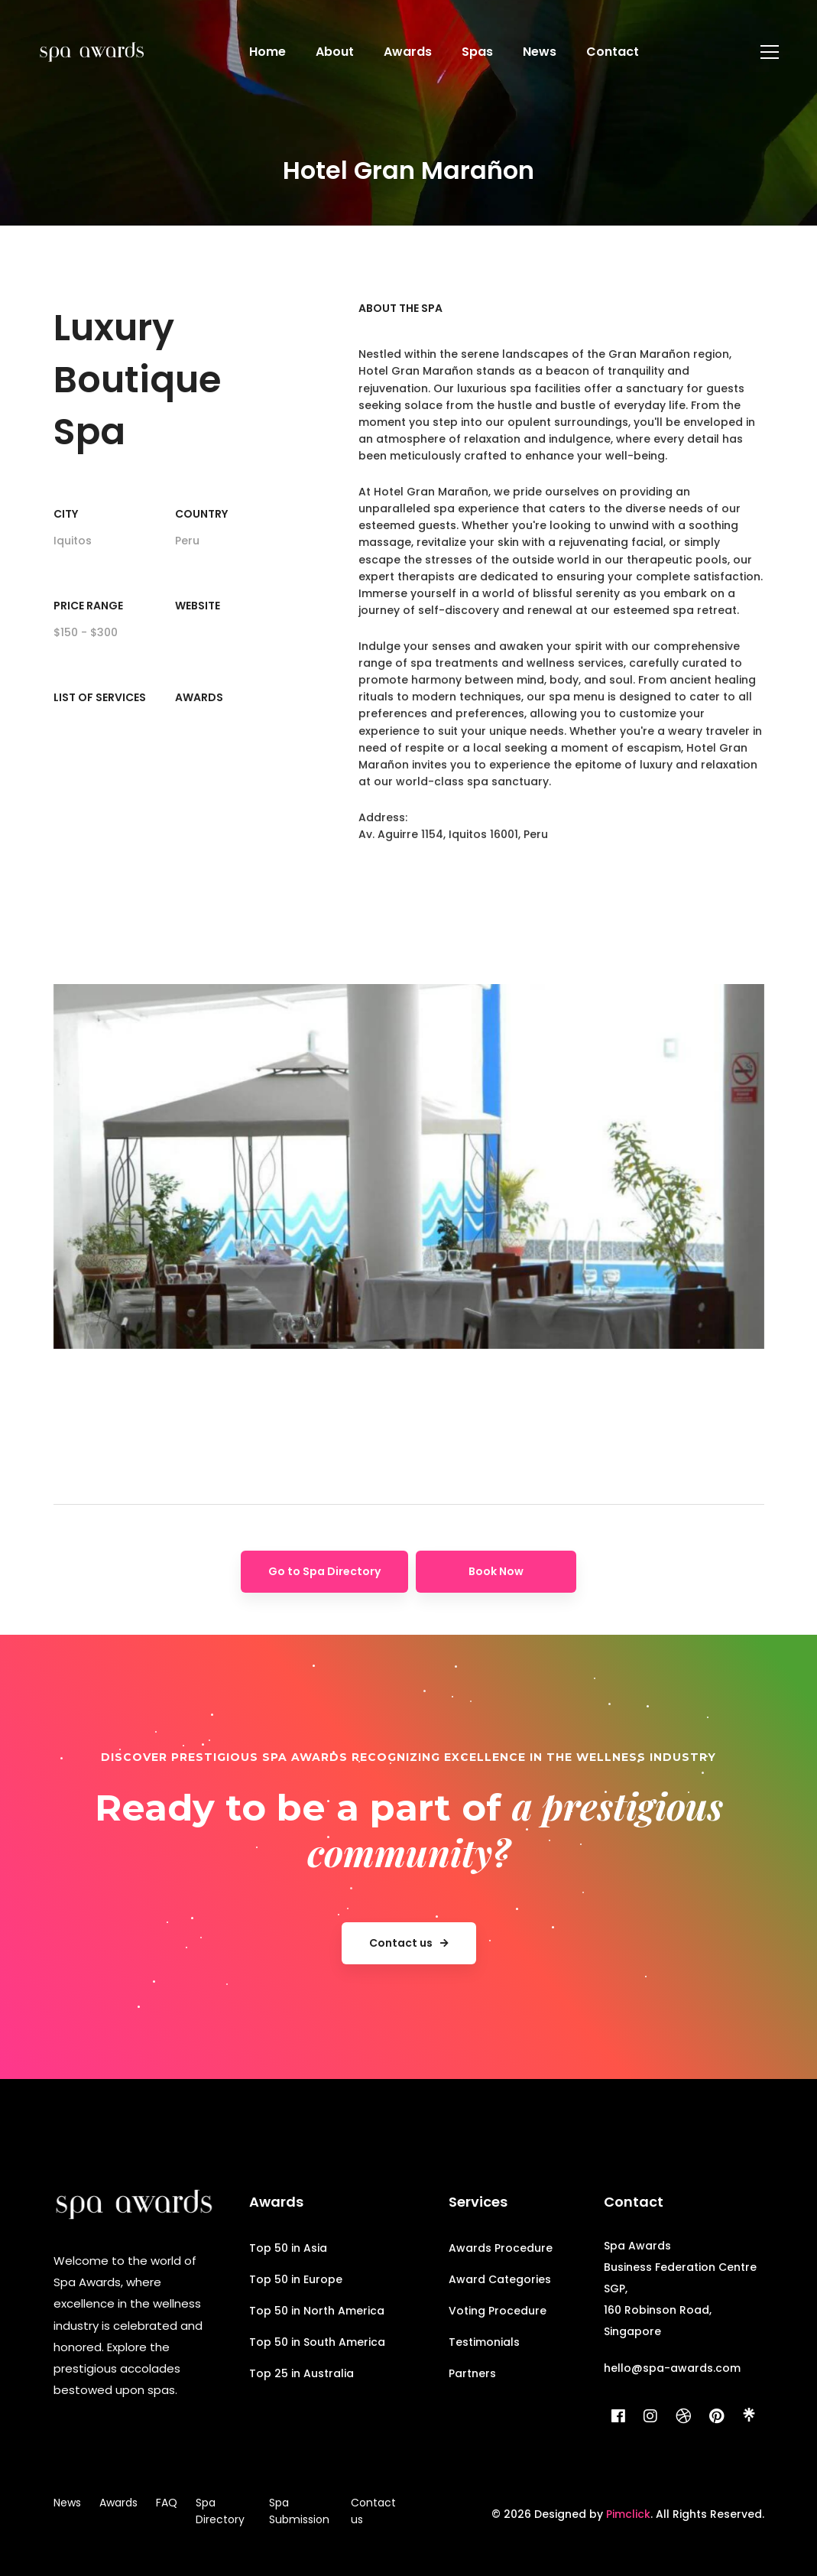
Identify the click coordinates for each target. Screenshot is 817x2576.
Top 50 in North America (316, 2310)
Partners (472, 2373)
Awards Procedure (501, 2248)
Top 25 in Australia (301, 2373)
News (67, 2502)
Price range (88, 605)
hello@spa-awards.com (672, 2368)
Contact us (373, 2511)
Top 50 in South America (317, 2342)
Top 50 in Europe (295, 2279)
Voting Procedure (497, 2310)
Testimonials (484, 2342)
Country (201, 513)
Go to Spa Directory (324, 1571)
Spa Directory (220, 2511)
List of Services (99, 697)
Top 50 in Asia (288, 2248)
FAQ (166, 2502)
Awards (199, 697)
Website (197, 605)
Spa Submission (299, 2511)
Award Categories (500, 2279)
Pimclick (628, 2514)
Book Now (496, 1571)
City (65, 513)
